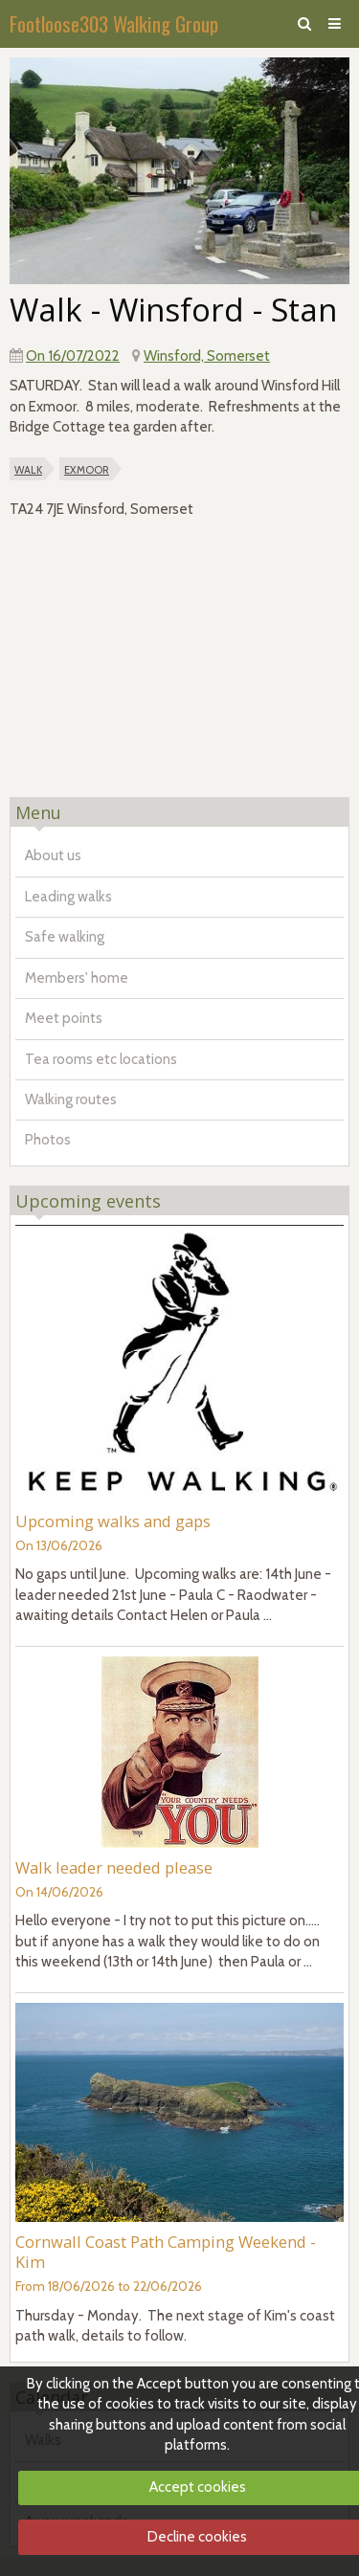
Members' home (76, 978)
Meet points (63, 1018)
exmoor (86, 468)
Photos (48, 1139)
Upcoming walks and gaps (113, 1521)
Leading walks (68, 896)
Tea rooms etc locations (101, 1059)
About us (53, 855)
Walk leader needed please (114, 1867)
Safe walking (64, 936)
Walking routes (71, 1099)
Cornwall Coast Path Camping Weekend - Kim (165, 2252)
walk (28, 468)
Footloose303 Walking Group (114, 23)
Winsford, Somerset (207, 356)
